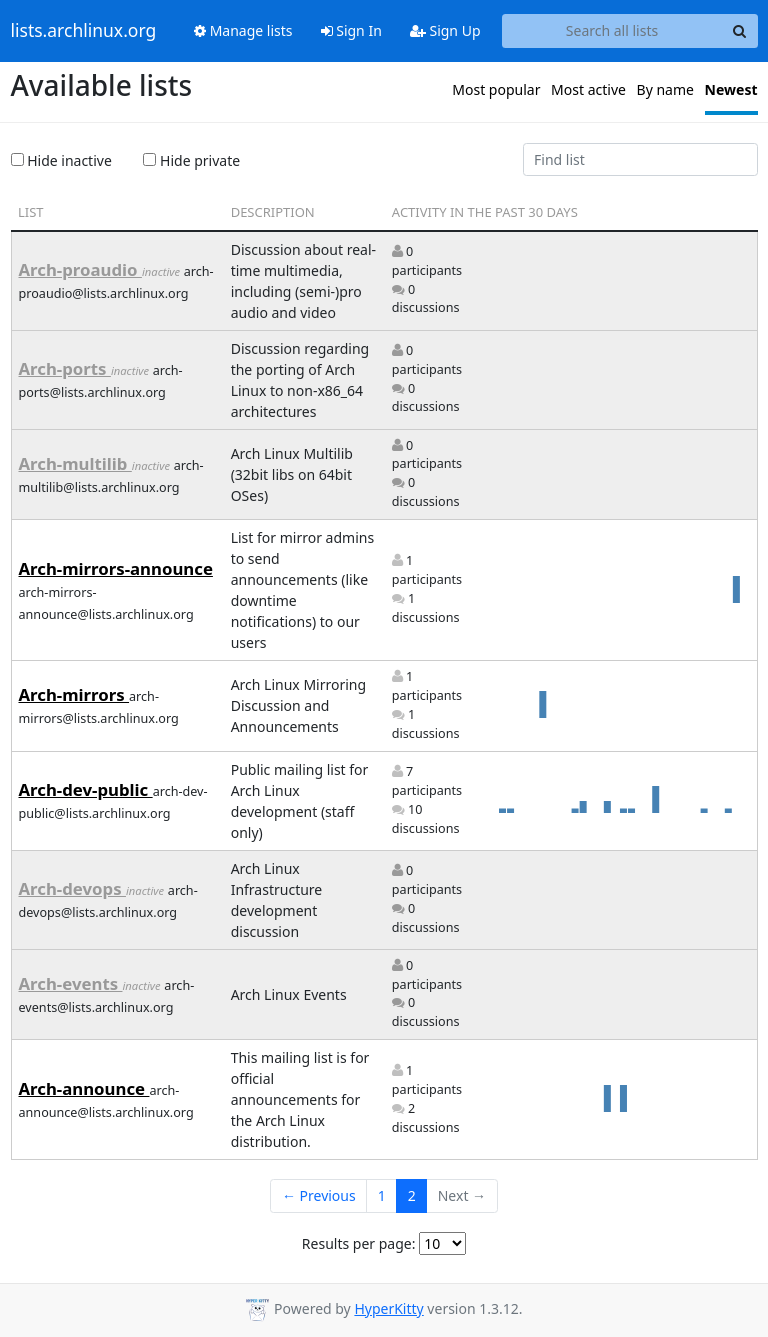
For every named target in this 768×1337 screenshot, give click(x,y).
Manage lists (243, 30)
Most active (588, 89)
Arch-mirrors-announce (116, 568)
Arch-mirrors (74, 694)
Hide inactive (61, 160)
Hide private (191, 160)
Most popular (496, 89)
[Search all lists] (612, 31)
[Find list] (640, 160)
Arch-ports (65, 368)
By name (665, 89)
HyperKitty (388, 1308)
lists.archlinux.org (84, 31)
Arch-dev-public (86, 789)
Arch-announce (84, 1088)
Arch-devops (72, 888)
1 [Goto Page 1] (382, 1195)
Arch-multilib (75, 463)
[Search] (740, 31)
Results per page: (359, 1243)
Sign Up (445, 30)
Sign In (351, 30)
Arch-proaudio (80, 269)
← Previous (319, 1195)
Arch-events (71, 983)
